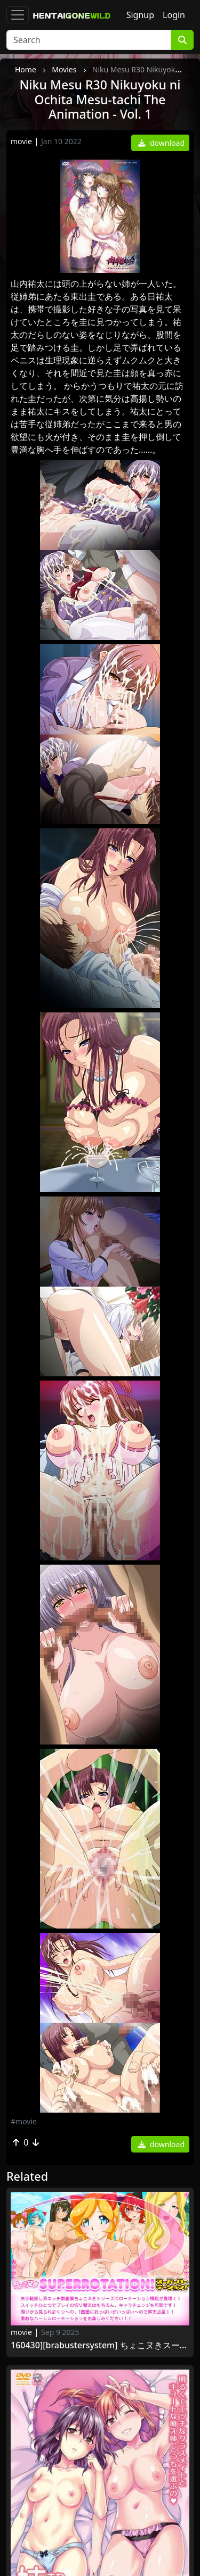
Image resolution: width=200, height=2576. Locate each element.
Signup (140, 15)
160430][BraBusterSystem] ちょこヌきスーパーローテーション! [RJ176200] (100, 2345)
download (161, 143)
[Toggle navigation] (17, 14)
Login (174, 15)
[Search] (88, 40)
